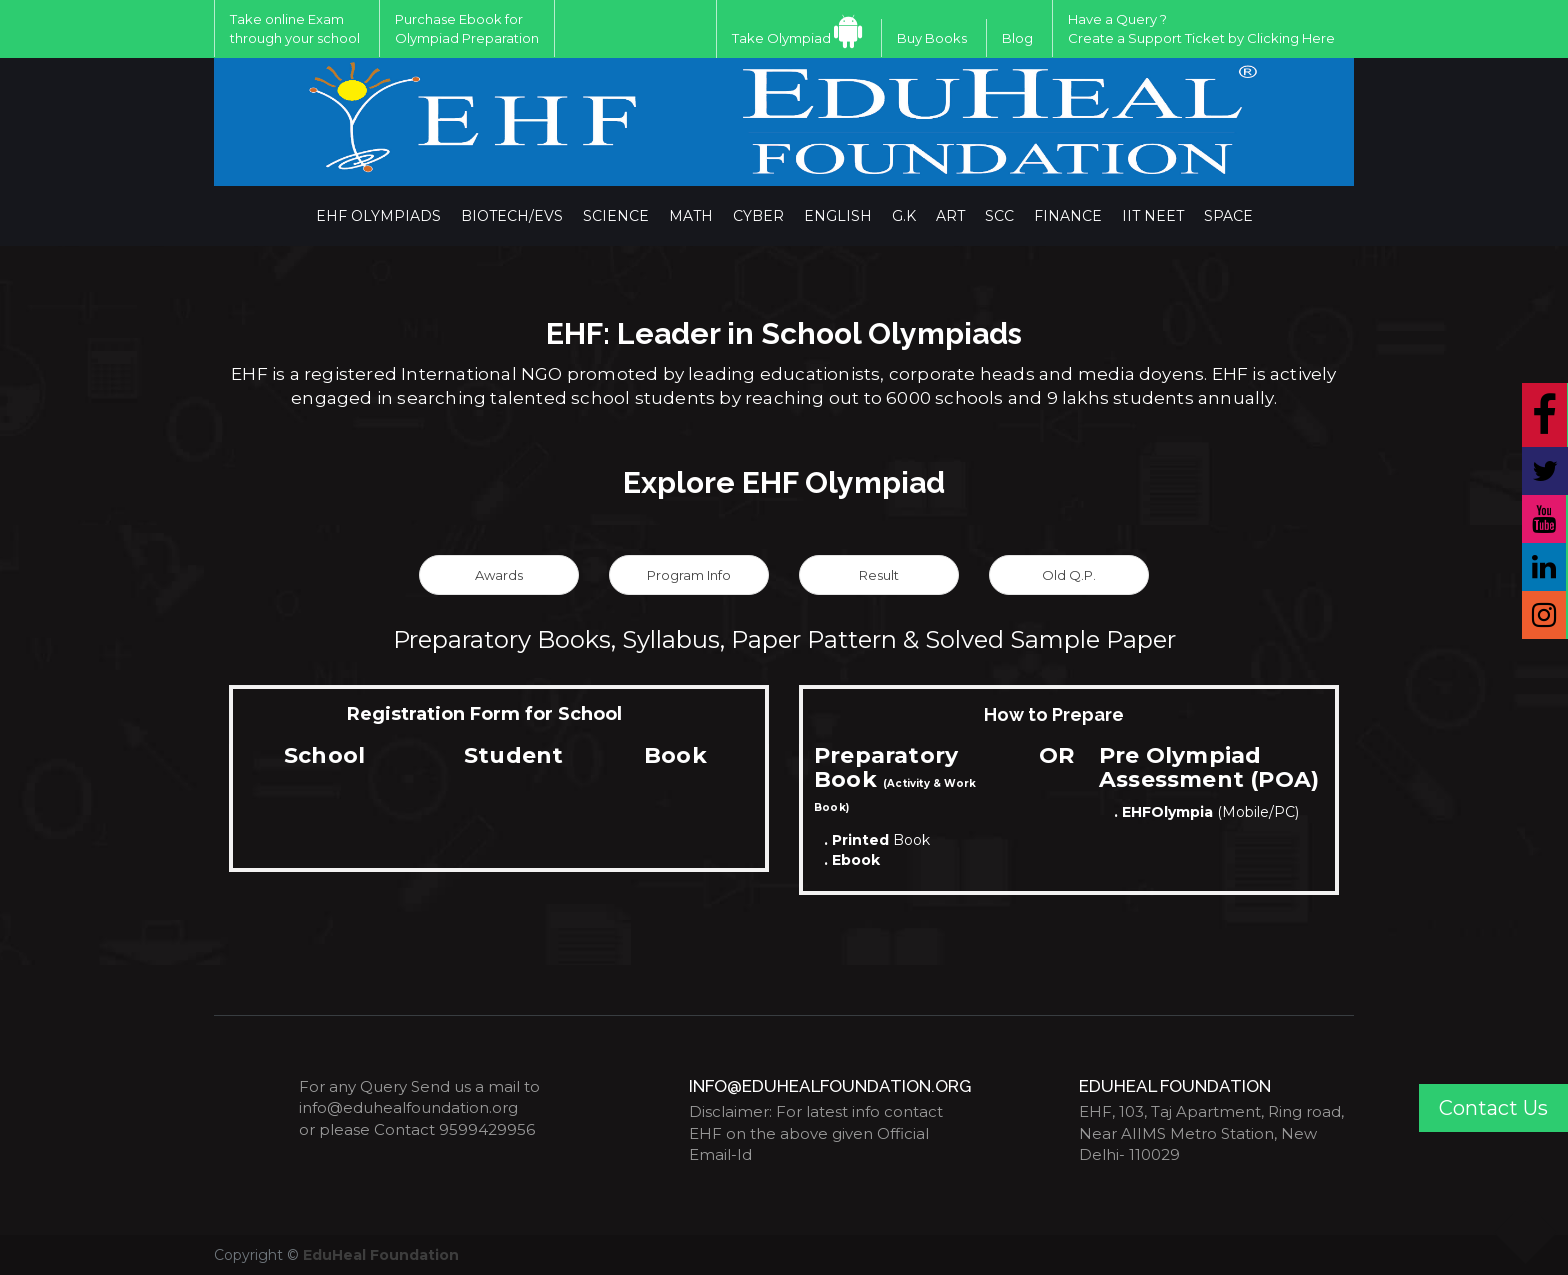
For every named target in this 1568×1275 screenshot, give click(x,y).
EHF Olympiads (378, 216)
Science (616, 216)
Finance (1068, 216)
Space (1228, 216)
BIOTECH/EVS (512, 216)
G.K (904, 216)
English (838, 216)
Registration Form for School (484, 714)
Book (877, 840)
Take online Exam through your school (295, 28)
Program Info (689, 575)
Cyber (758, 216)
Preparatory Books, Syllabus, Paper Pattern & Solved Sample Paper (784, 639)
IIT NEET (1153, 216)
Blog (1017, 38)
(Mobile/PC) (1206, 812)
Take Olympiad (781, 38)
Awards (499, 575)
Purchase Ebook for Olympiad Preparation (467, 28)
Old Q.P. (1069, 575)
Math (691, 216)
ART (950, 216)
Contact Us (1493, 1108)
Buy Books (932, 38)
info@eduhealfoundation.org (408, 1107)
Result (879, 575)
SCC (999, 216)
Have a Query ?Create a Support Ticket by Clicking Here (1201, 28)
